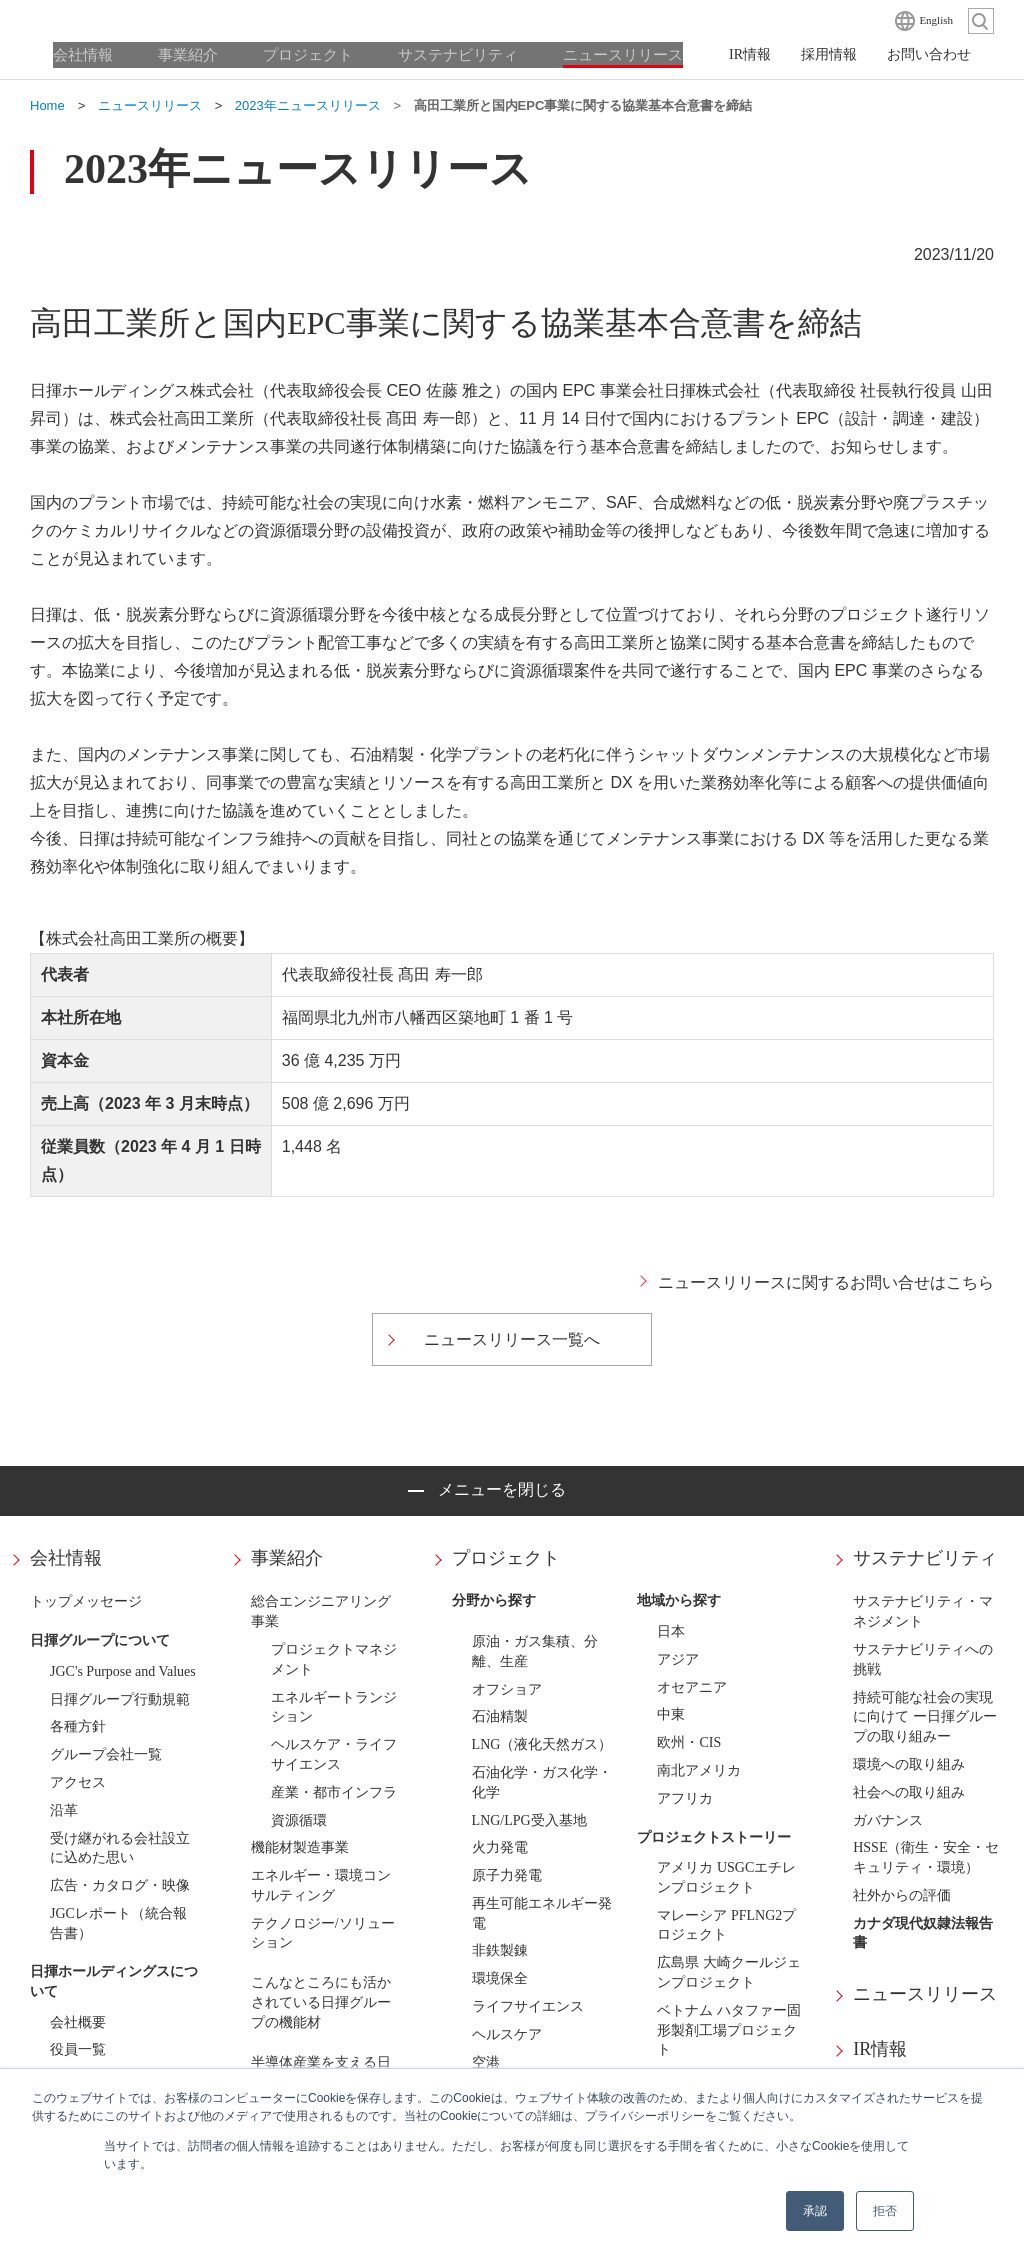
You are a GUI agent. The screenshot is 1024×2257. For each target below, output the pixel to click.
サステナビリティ (925, 1558)
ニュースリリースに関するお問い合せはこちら (826, 1282)
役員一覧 (78, 2049)
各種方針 (78, 1726)
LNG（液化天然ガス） (542, 1744)
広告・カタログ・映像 (120, 1885)
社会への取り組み (909, 1792)
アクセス (78, 1782)
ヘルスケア (507, 2034)
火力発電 (500, 1847)
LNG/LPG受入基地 (529, 1820)
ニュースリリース (925, 1994)
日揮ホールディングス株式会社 (130, 20)
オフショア (507, 1689)
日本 (671, 1631)
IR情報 (880, 2049)
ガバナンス (888, 1820)
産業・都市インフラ (334, 1792)
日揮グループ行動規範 (120, 1699)
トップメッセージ (86, 1601)
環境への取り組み (909, 1764)
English (936, 20)
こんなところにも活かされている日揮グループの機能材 (321, 2002)
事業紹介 (287, 1558)
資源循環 (299, 1820)
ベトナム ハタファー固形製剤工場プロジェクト (729, 2030)
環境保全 (500, 1978)
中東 (671, 1714)
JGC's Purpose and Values (123, 1671)
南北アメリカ (699, 1770)
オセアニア (692, 1687)
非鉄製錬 (500, 1950)
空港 (486, 2062)
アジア (678, 1659)
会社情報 (66, 1558)
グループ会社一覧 (106, 1754)
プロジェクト (506, 1558)
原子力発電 (507, 1875)
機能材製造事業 (300, 1847)
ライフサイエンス (528, 2006)
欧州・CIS (689, 1742)
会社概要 (78, 2022)
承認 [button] (815, 2211)
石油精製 (500, 1716)
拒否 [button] (885, 2211)
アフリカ (685, 1798)
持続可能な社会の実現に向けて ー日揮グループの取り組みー (925, 1717)
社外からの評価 (902, 1895)
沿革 (64, 1810)
